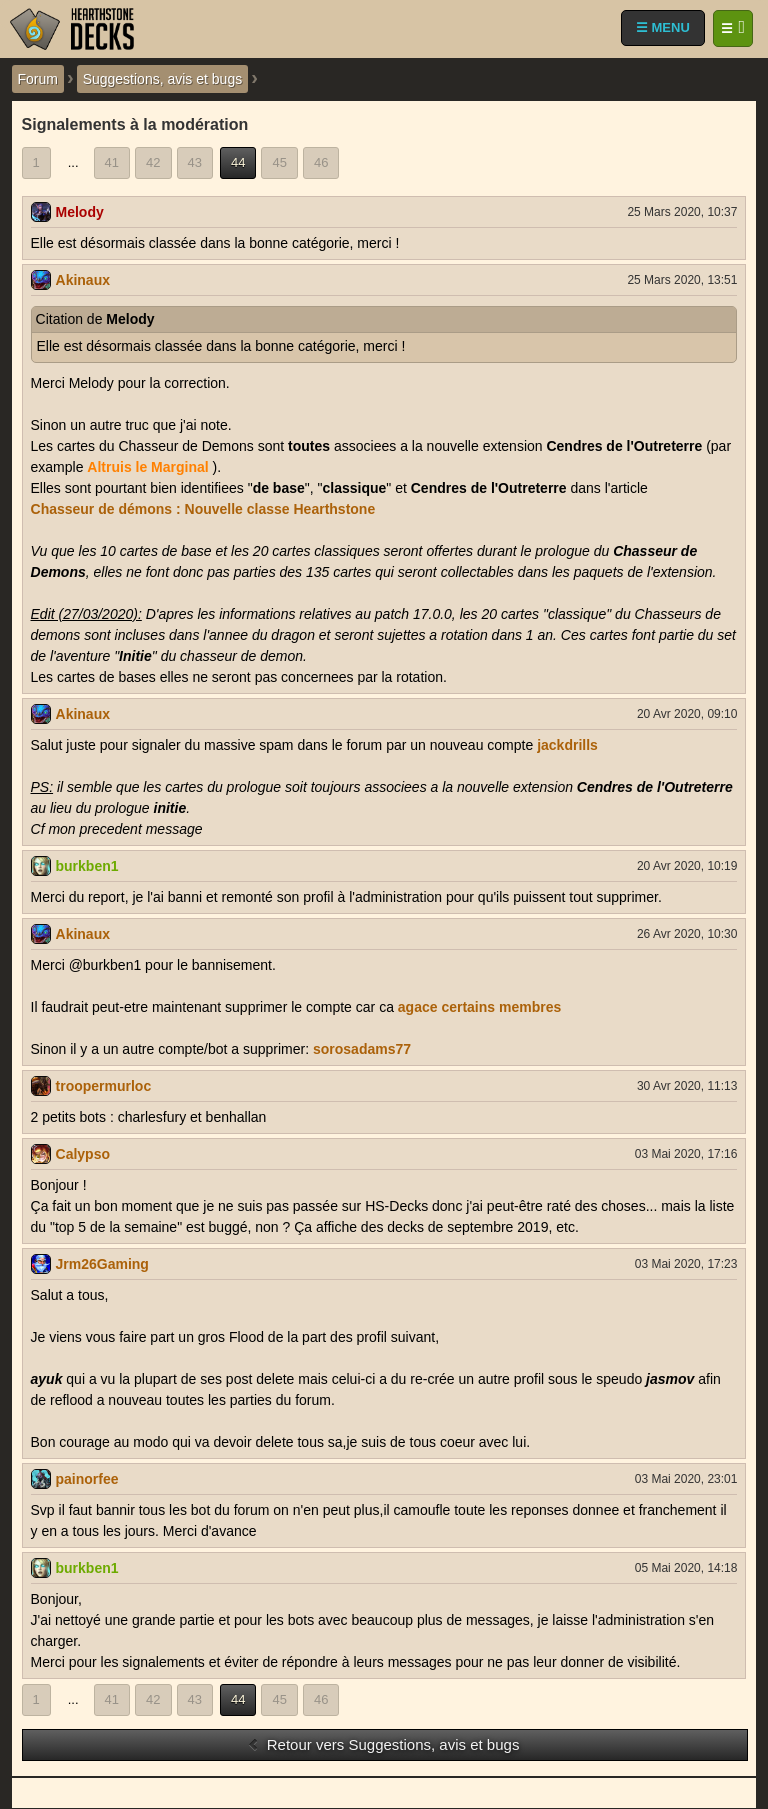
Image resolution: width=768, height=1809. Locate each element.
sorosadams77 (362, 1049)
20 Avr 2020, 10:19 (687, 866)
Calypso (83, 1154)
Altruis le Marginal (147, 467)
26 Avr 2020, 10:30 (687, 934)
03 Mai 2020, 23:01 (686, 1479)
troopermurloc (104, 1086)
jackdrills (567, 745)
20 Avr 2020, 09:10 (687, 714)
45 (279, 162)
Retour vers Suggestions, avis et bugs (383, 1744)
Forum (38, 79)
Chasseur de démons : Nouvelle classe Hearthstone (203, 509)
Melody (80, 212)
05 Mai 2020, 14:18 (686, 1568)
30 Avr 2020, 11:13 (687, 1086)
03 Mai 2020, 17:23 (686, 1264)
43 (195, 162)
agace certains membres (479, 1007)
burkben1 (87, 866)
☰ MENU (663, 27)
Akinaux (83, 280)
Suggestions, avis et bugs (163, 79)
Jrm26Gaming (102, 1264)
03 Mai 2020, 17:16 (686, 1154)
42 (153, 162)
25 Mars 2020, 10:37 (682, 212)
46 (321, 162)
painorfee (87, 1479)
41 (112, 162)
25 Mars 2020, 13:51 (682, 280)
